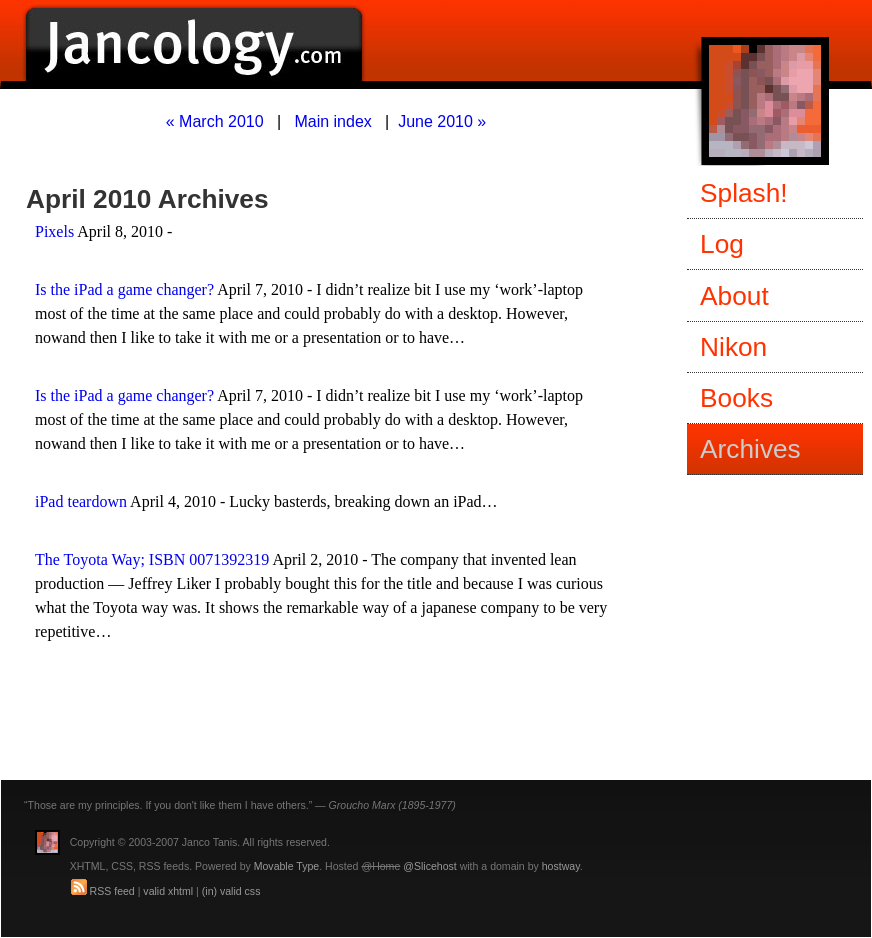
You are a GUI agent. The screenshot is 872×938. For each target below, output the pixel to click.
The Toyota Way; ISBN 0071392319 (152, 559)
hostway (561, 866)
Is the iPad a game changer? (124, 289)
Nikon (733, 347)
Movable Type (286, 866)
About (734, 296)
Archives (750, 449)
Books (736, 398)
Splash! (744, 193)
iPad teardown (81, 501)
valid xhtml (168, 891)
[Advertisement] (261, 732)
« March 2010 (215, 121)
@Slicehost (430, 866)
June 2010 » (442, 121)
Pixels (54, 231)
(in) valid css (231, 891)
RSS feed (112, 891)
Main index (332, 121)
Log (722, 244)
